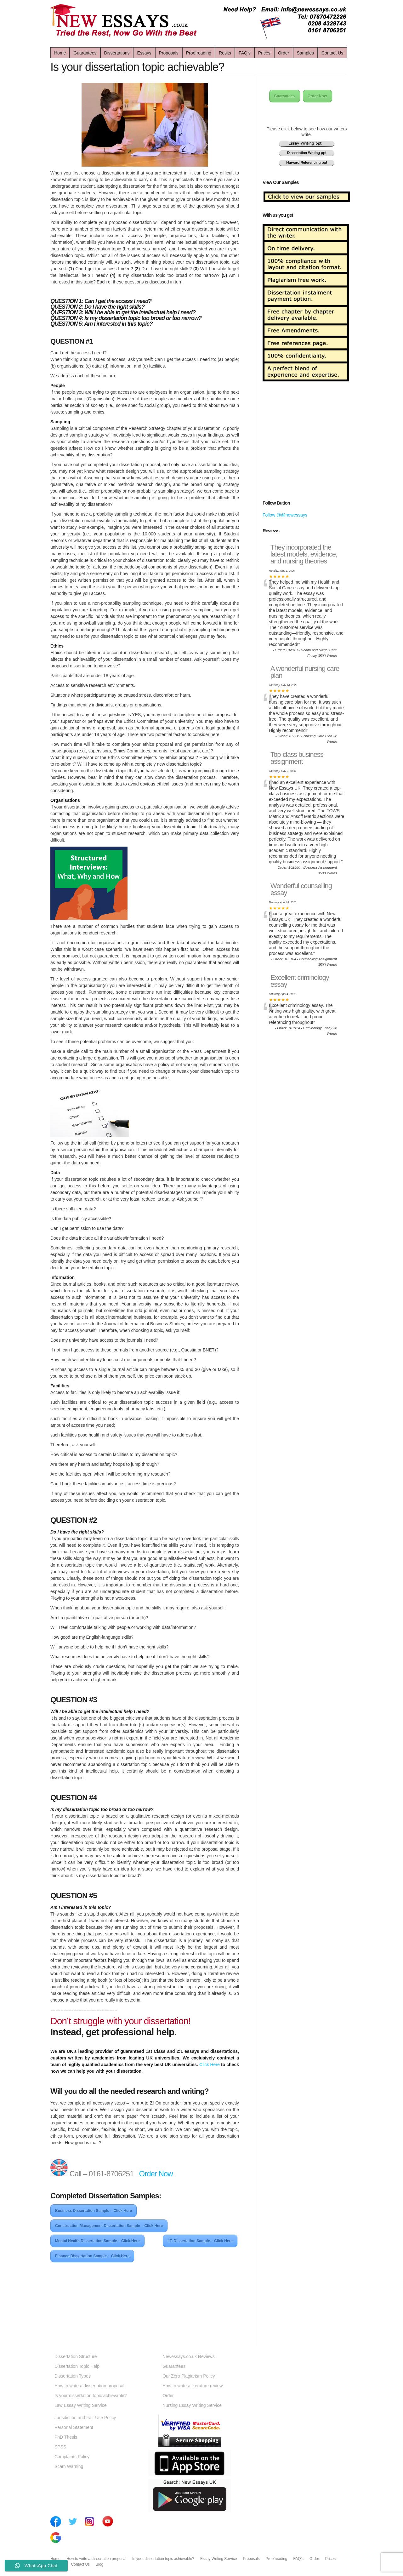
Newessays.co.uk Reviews (188, 2356)
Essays (144, 52)
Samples (305, 52)
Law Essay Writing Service (80, 2405)
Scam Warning (68, 2466)
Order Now (157, 2173)
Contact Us (332, 52)
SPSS (60, 2446)
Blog (99, 2564)
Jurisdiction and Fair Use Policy (85, 2417)
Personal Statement (73, 2427)
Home (60, 52)
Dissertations (117, 52)
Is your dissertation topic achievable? (90, 2395)
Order (283, 52)
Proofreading (198, 52)
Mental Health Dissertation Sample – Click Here (97, 2241)
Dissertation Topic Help (76, 2366)
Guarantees (84, 52)
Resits (225, 52)
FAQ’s (245, 52)
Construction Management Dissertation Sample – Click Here (109, 2226)
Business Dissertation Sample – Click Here (93, 2210)
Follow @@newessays (285, 514)
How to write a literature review (192, 2385)
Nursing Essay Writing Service (192, 2405)
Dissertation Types (72, 2376)
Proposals (169, 52)
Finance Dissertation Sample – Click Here (92, 2256)
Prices (264, 52)
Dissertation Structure (75, 2356)
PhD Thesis (65, 2437)
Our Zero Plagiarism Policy (188, 2376)
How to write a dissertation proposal (89, 2385)
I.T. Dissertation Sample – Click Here (200, 2241)
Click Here (209, 2064)
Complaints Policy (71, 2456)
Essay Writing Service (218, 2558)
